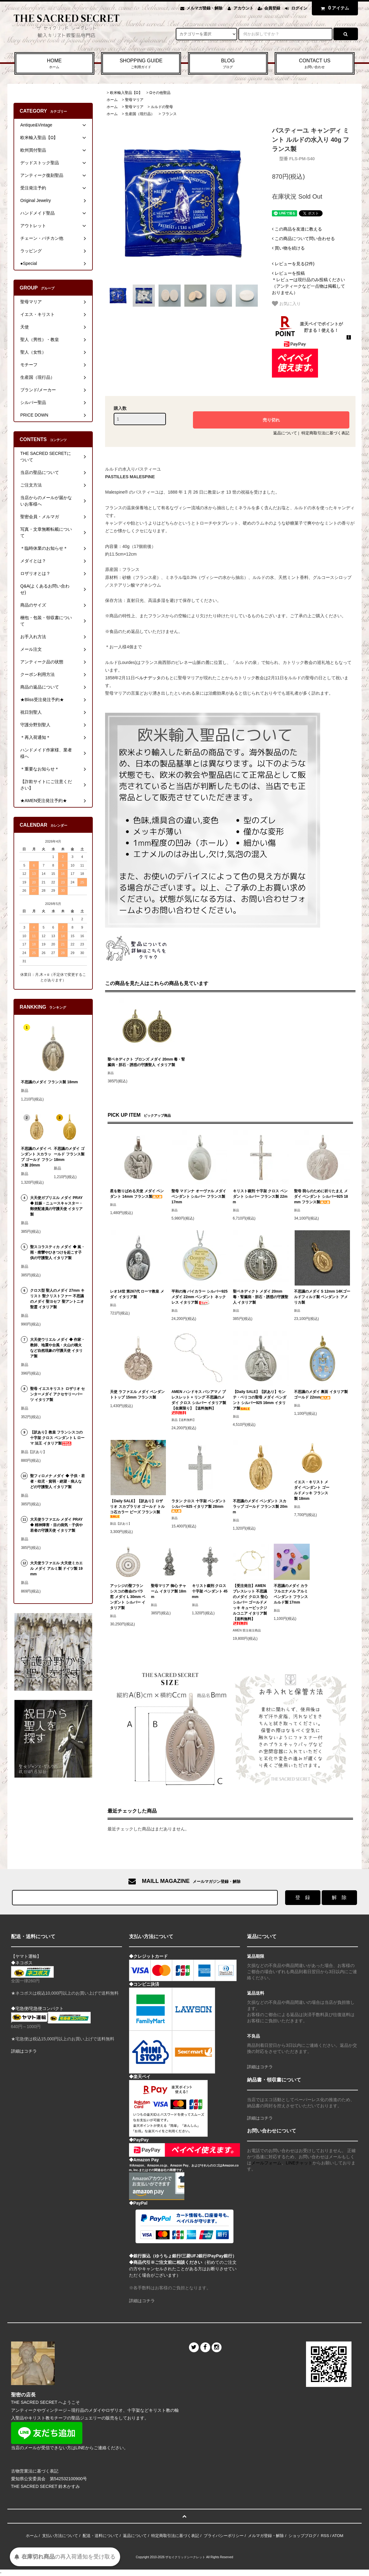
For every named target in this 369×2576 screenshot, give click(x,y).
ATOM (337, 2535)
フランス (169, 114)
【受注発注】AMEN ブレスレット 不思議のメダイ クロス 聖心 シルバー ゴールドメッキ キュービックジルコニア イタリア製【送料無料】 (250, 1604)
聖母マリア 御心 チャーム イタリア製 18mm (168, 1591)
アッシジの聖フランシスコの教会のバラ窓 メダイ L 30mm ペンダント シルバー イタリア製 (127, 1597)
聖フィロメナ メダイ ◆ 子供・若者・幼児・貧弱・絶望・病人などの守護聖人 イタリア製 (57, 1481)
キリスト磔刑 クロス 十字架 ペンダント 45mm (210, 1591)
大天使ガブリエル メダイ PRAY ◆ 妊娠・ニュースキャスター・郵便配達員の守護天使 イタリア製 (56, 1206)
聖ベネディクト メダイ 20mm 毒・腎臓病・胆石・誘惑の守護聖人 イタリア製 (260, 1297)
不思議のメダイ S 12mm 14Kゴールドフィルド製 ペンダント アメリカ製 (322, 1297)
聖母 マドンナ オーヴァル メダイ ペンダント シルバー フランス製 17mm (198, 1196)
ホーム (112, 100)
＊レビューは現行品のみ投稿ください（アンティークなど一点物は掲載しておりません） (308, 283)
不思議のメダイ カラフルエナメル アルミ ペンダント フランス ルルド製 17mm (291, 1594)
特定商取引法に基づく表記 (325, 433)
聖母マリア (134, 100)
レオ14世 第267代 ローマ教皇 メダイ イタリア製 (137, 1294)
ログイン (299, 8)
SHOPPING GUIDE (141, 64)
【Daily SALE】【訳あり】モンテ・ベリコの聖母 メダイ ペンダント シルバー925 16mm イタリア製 (260, 1400)
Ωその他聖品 (160, 93)
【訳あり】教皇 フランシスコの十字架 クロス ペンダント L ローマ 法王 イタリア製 (57, 1437)
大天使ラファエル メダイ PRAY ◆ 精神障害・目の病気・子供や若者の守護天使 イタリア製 (56, 1525)
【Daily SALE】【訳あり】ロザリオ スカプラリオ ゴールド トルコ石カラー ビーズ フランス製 (137, 1508)
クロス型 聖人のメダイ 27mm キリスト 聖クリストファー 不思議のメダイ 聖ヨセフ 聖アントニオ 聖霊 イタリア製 (57, 1298)
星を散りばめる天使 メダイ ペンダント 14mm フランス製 (137, 1194)
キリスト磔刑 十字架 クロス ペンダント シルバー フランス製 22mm (260, 1196)
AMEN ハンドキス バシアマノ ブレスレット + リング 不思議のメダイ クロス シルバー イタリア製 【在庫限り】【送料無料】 (198, 1402)
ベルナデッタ (148, 677)
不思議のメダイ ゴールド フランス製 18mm (69, 1154)
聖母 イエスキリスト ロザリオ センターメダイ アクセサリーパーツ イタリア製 (57, 1394)
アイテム (333, 8)
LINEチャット (299, 2162)
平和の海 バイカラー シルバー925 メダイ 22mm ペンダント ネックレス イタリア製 (199, 1297)
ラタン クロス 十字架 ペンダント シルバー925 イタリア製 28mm (198, 1506)
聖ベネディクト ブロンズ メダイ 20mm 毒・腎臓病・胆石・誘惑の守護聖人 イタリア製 (146, 1062)
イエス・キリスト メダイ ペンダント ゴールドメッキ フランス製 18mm (311, 1490)
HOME (54, 64)
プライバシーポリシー (224, 2535)
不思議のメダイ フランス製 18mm (49, 1082)
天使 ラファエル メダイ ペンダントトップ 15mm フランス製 (137, 1394)
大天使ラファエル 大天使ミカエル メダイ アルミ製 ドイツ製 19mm (56, 1568)
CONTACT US (315, 64)
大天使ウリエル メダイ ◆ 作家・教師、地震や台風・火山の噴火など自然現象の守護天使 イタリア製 (57, 1347)
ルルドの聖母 (162, 107)
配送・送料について (101, 2535)
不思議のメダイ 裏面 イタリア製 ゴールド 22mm (321, 1394)
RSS (325, 2535)
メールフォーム (266, 2162)
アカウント (243, 8)
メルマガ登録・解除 (204, 8)
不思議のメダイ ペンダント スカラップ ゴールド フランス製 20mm (260, 1506)
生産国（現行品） (140, 114)
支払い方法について (60, 2535)
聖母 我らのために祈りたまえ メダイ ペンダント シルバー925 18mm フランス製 (321, 1196)
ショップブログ (302, 2535)
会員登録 (272, 8)
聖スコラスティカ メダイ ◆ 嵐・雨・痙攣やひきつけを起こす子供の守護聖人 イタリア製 (57, 1252)
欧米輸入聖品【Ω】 (126, 93)
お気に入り (286, 304)
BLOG (228, 64)
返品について (285, 433)
